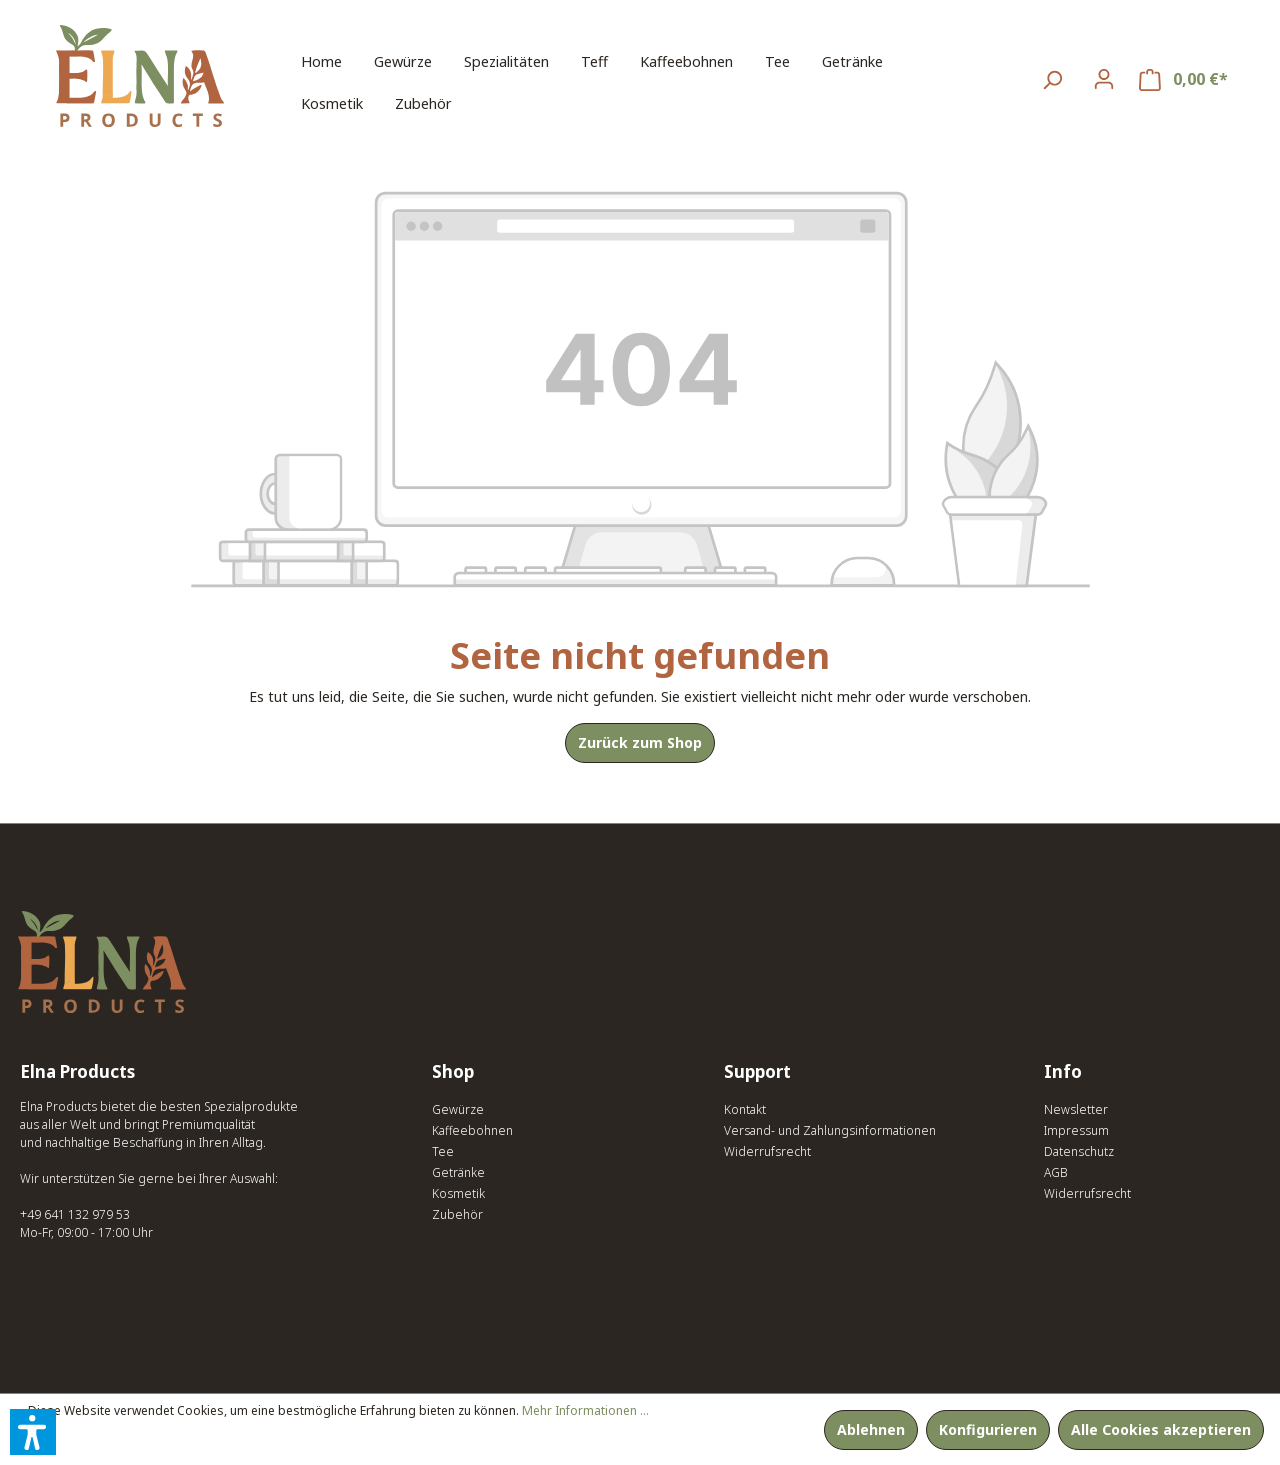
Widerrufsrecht (767, 1151)
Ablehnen (871, 1429)
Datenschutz (1079, 1151)
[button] (33, 1432)
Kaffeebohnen (472, 1130)
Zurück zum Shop (640, 742)
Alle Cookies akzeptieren (1161, 1429)
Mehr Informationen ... (585, 1410)
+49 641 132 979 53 (75, 1214)
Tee (443, 1151)
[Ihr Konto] (1104, 79)
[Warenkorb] (1183, 79)
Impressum (1076, 1130)
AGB (1056, 1172)
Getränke (458, 1172)
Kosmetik (458, 1193)
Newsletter (1076, 1109)
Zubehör (457, 1214)
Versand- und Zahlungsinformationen (830, 1130)
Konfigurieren (988, 1429)
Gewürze (458, 1109)
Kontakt (745, 1109)
